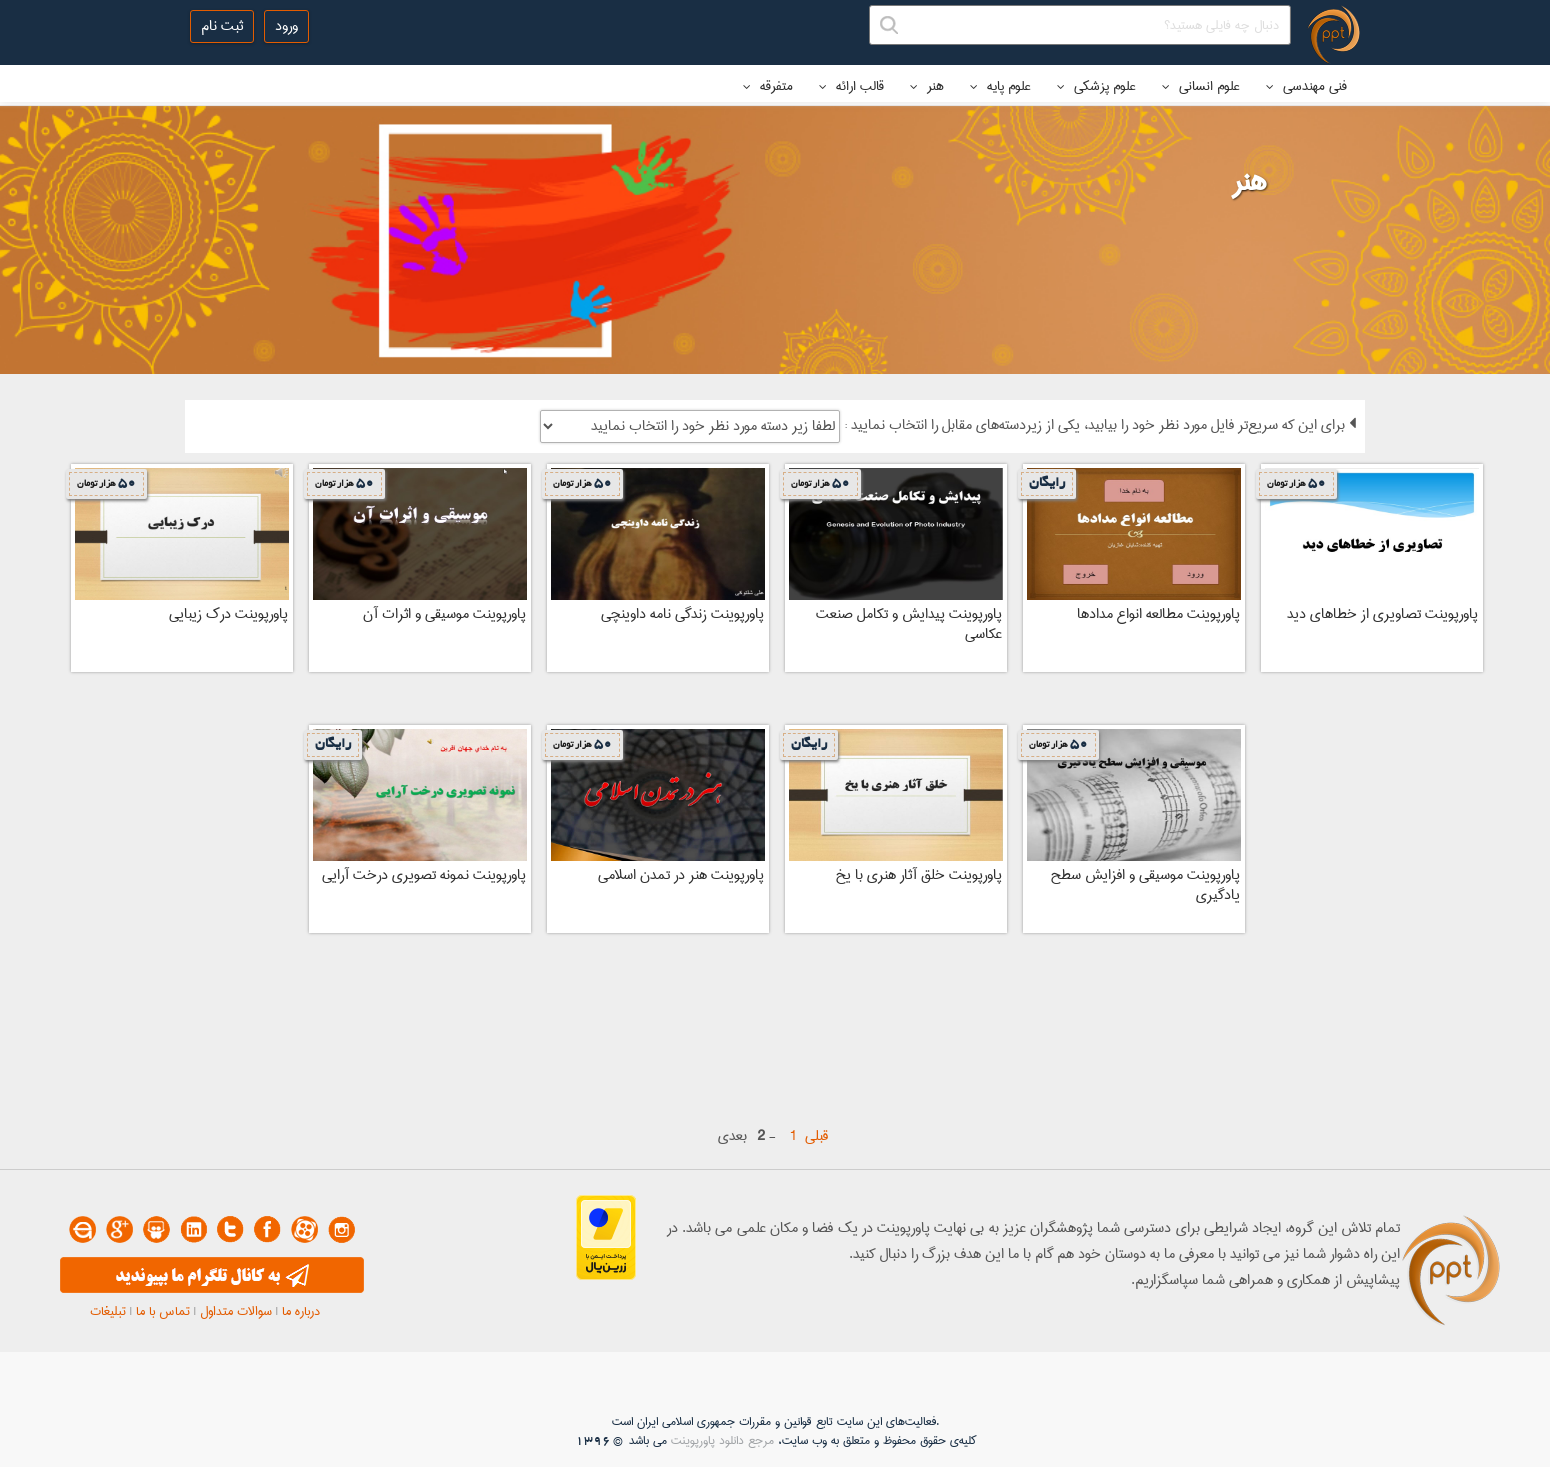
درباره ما (301, 1311)
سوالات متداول (236, 1311)
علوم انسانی (1201, 86)
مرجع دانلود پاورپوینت (722, 1440)
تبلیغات (108, 1311)
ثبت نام (222, 26)
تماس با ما (163, 1311)
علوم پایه (1000, 86)
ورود (286, 26)
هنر (927, 86)
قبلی (816, 1136)
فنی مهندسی (1306, 86)
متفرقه (768, 86)
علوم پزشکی (1096, 86)
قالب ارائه (851, 86)
